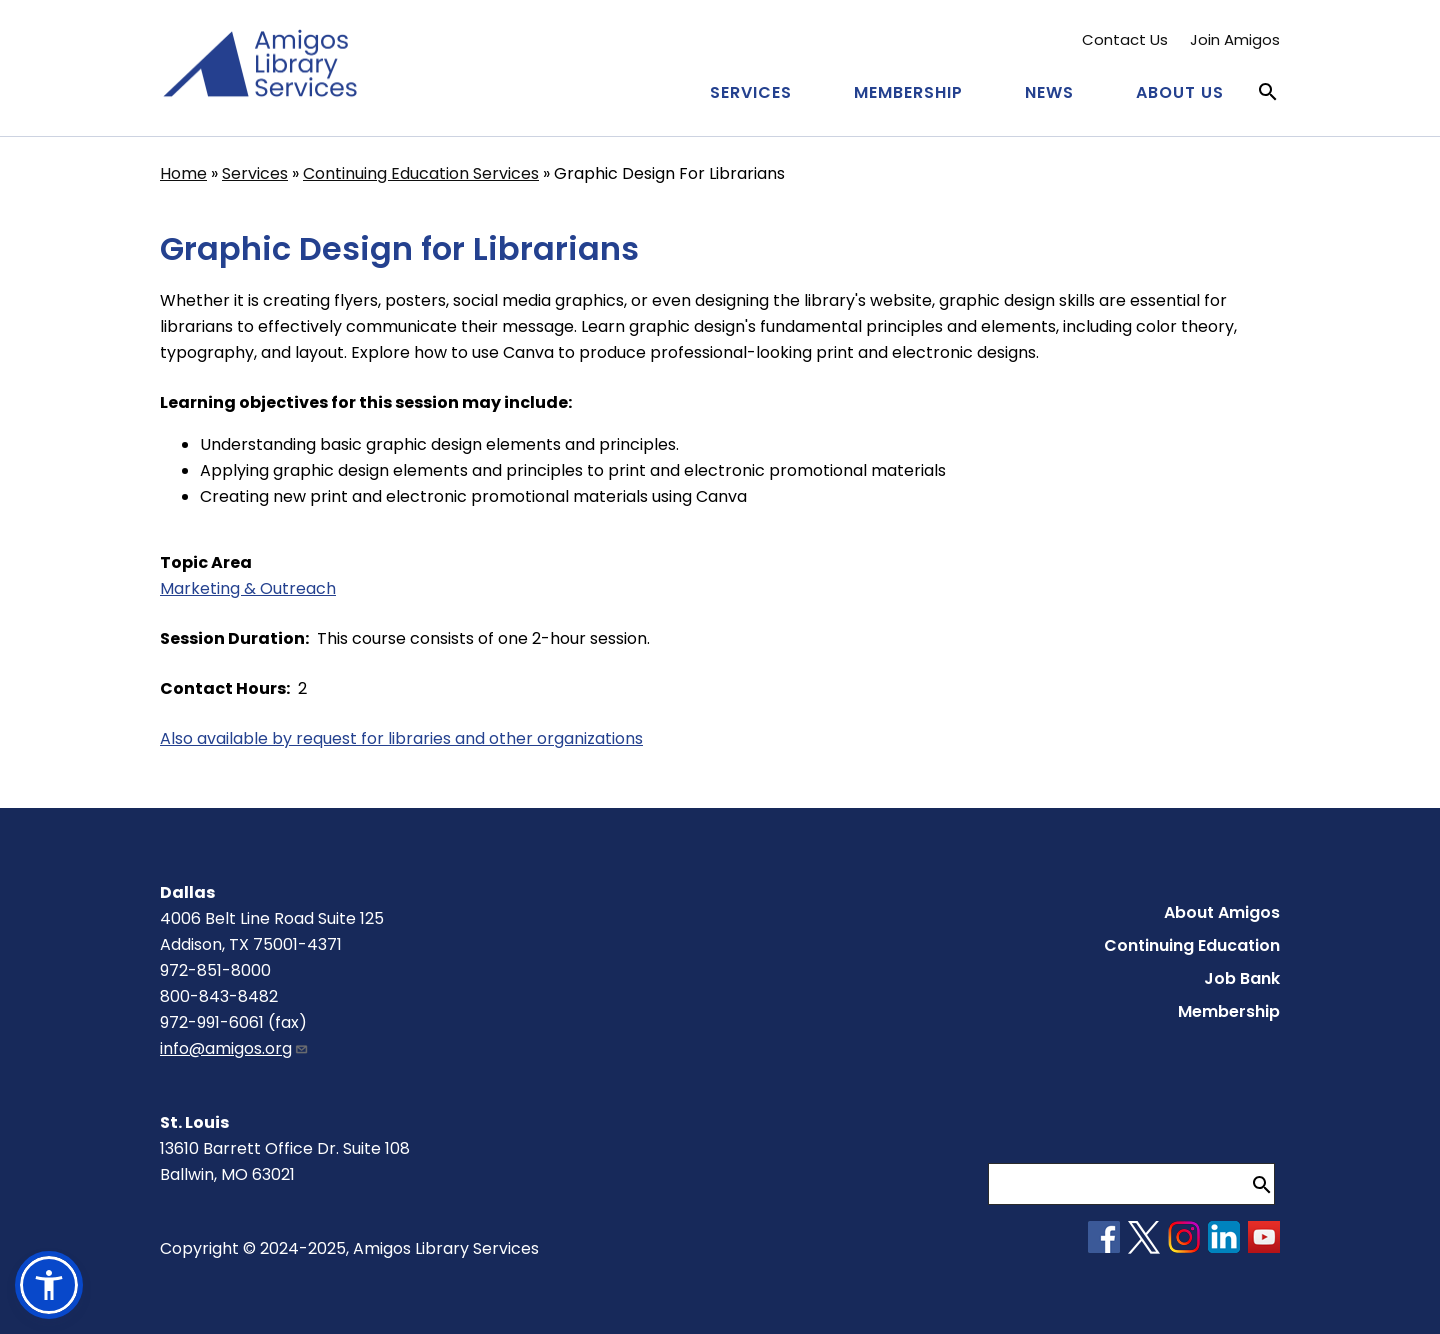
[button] (49, 1285)
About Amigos (1222, 912)
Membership (908, 92)
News (1049, 92)
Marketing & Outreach (248, 588)
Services (751, 92)
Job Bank (1242, 978)
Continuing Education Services (421, 173)
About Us (1180, 92)
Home (183, 173)
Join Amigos (1235, 39)
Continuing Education (1192, 945)
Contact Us (1125, 39)
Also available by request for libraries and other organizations (401, 738)
